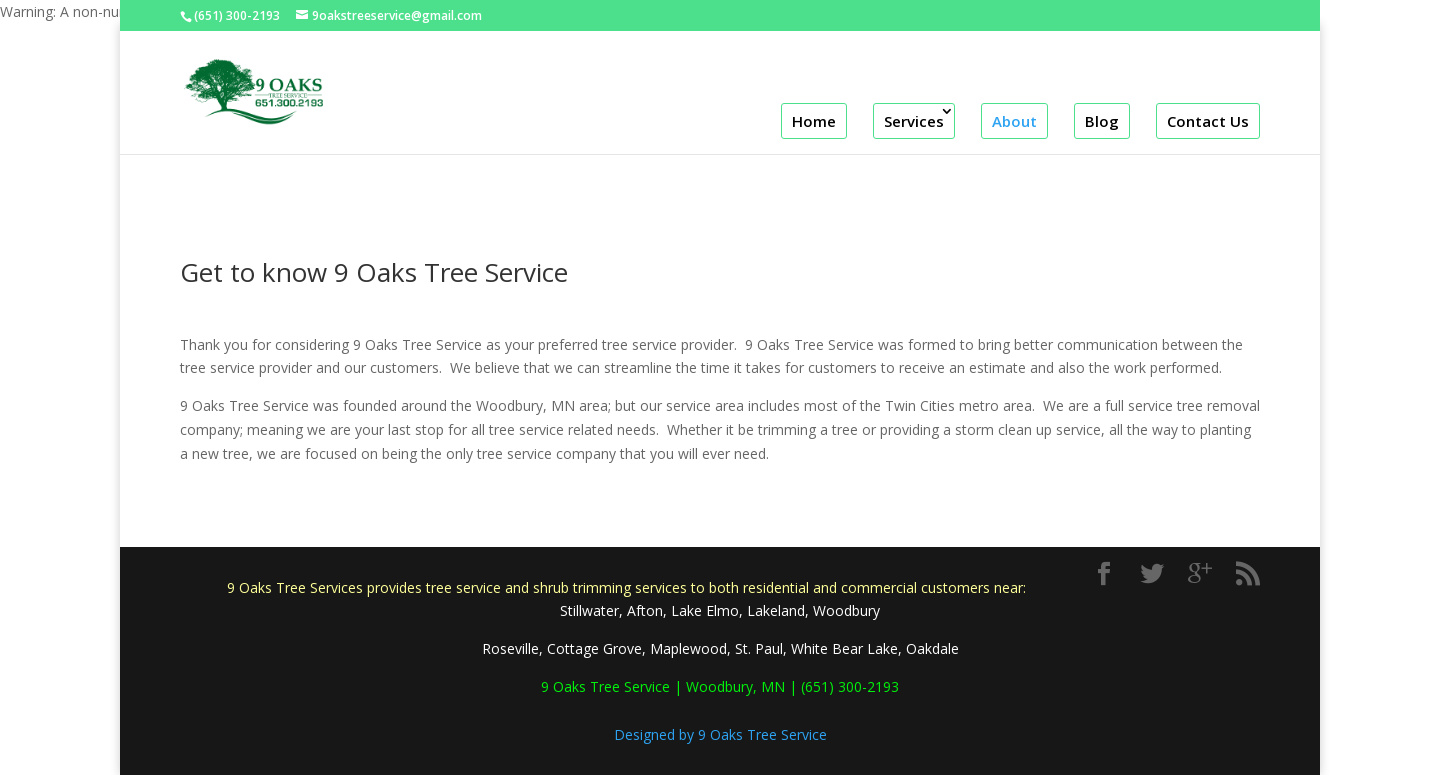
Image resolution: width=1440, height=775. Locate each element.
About (1014, 121)
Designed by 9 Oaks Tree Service (720, 734)
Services (914, 121)
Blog (1102, 121)
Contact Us (1208, 121)
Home (814, 121)
